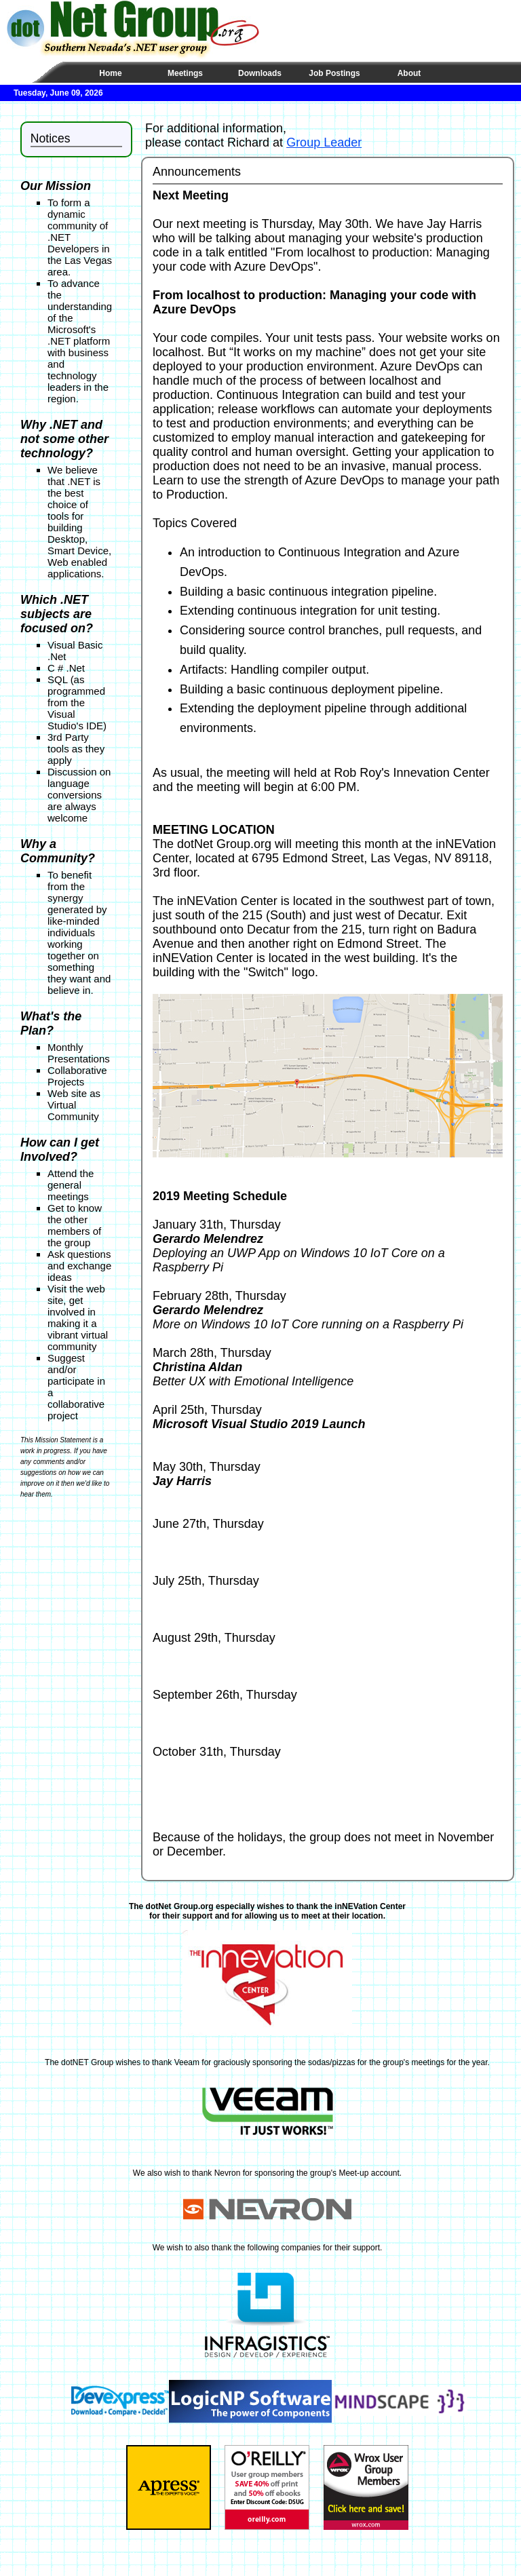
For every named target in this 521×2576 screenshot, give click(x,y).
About (409, 73)
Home (110, 73)
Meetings (185, 73)
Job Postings (334, 73)
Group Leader (324, 142)
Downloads (260, 73)
